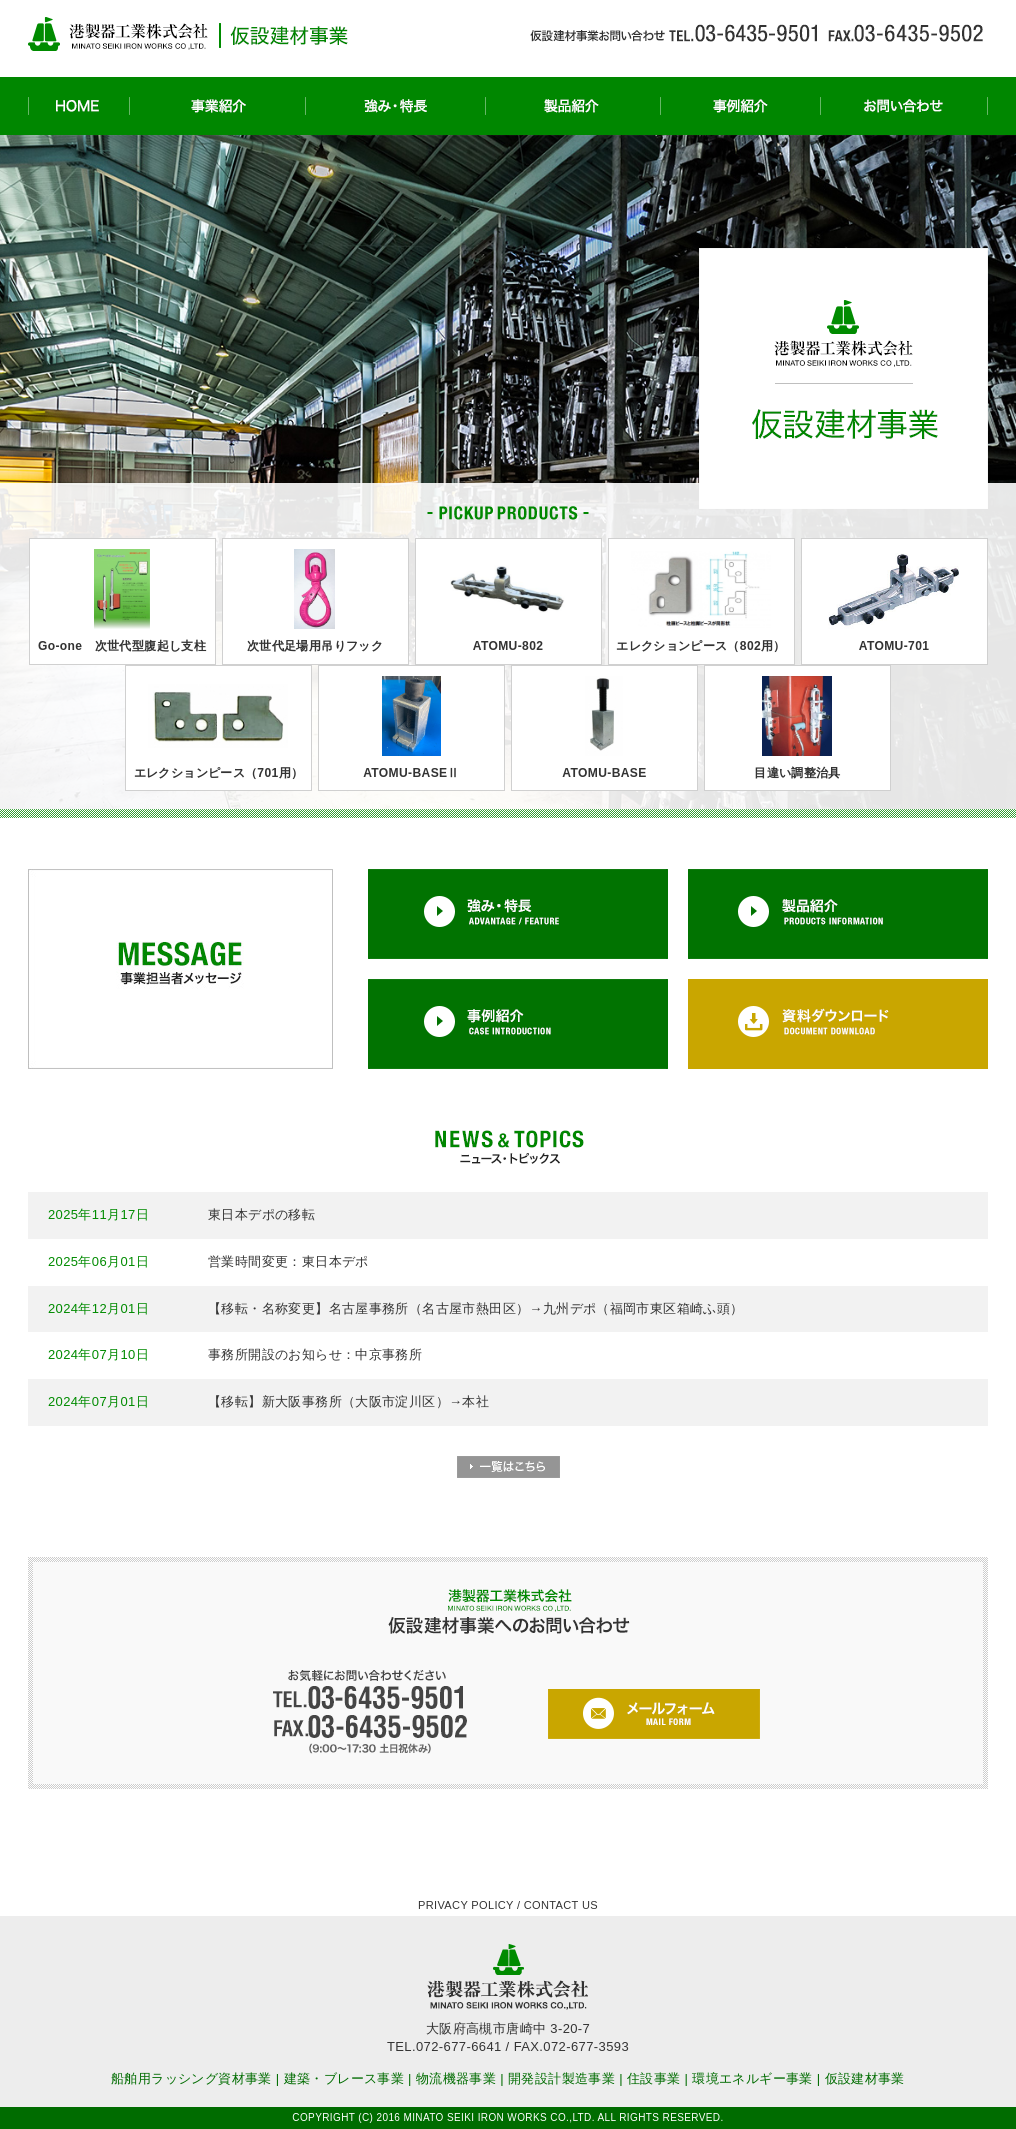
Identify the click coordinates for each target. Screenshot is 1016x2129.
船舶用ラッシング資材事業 (191, 2078)
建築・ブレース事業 (344, 2078)
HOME (78, 106)
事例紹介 (740, 106)
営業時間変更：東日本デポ (288, 1261)
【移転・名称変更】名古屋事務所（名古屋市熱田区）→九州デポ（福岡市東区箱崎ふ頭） (476, 1308)
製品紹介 (572, 106)
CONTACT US (561, 1905)
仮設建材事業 (865, 2078)
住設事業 (654, 2078)
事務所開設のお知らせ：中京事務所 (315, 1354)
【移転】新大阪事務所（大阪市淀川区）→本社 (348, 1401)
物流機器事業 (456, 2078)
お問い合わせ (904, 106)
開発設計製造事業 (561, 2078)
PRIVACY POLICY (466, 1905)
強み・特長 (395, 106)
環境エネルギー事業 (752, 2078)
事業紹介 (217, 106)
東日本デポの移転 (261, 1214)
